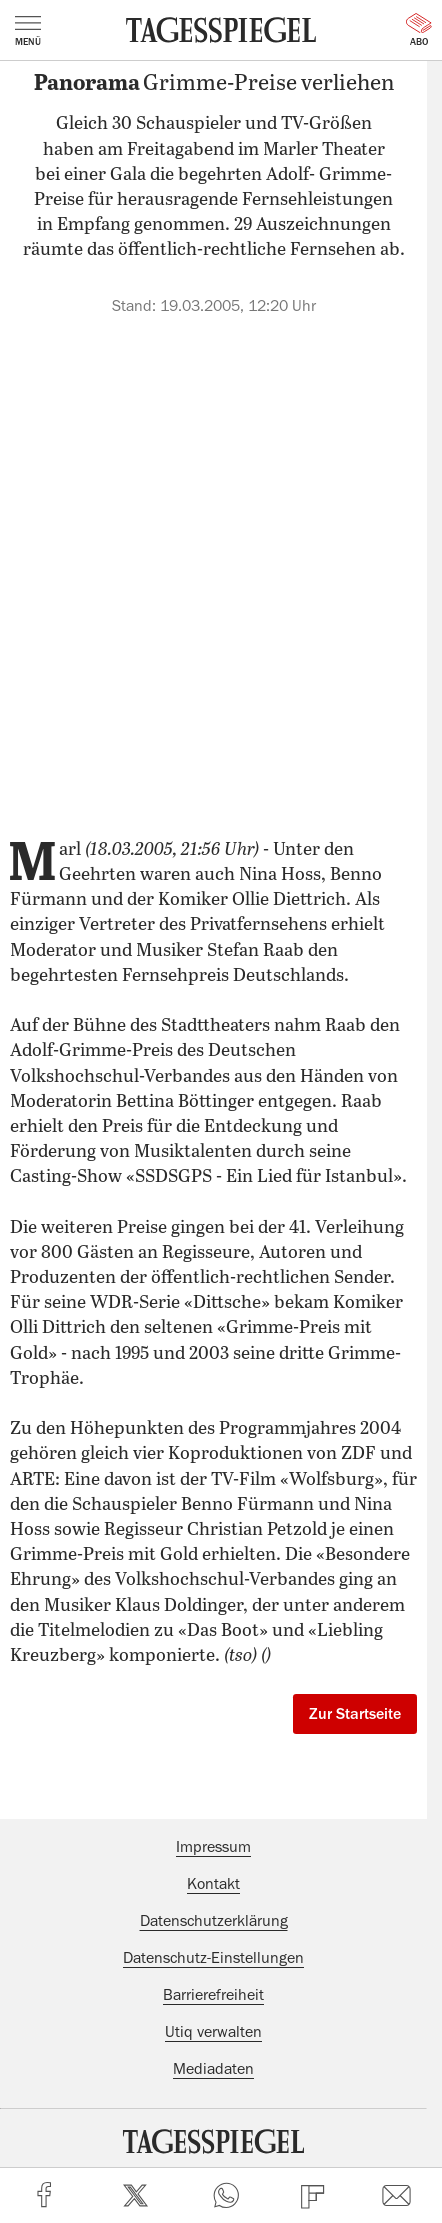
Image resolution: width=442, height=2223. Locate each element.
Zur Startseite (355, 1714)
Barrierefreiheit (213, 1995)
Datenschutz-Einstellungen (213, 1958)
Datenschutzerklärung (214, 1921)
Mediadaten (213, 2069)
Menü (28, 31)
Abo (419, 30)
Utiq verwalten (213, 2032)
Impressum (213, 1847)
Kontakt (213, 1884)
